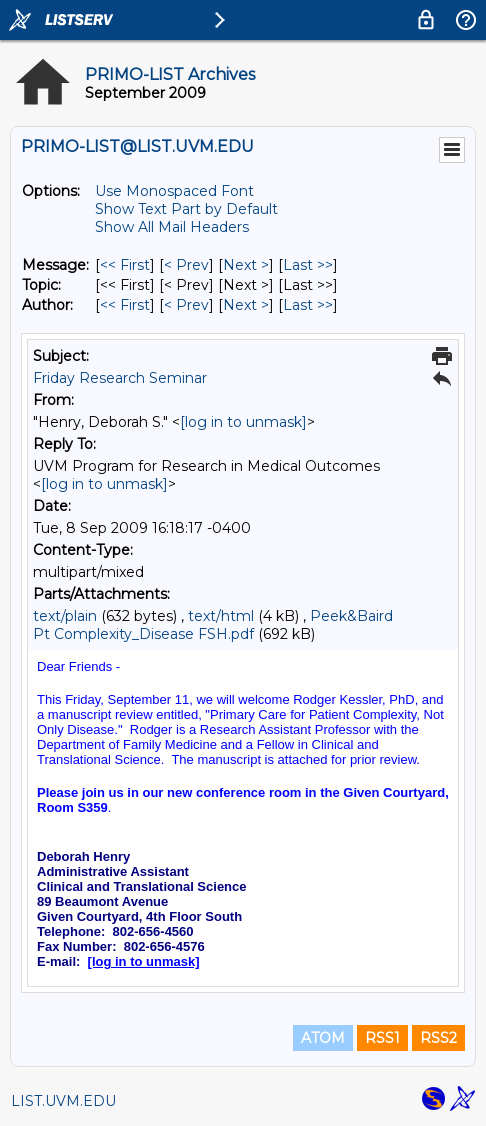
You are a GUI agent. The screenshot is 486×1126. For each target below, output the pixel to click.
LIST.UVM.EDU (63, 1101)
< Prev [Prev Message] (186, 265)
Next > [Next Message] (246, 265)
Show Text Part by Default (186, 209)
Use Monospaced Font (174, 191)
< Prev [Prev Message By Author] (186, 305)
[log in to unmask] (243, 422)
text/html (221, 616)
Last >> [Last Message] (308, 265)
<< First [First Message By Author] (125, 305)
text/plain (65, 616)
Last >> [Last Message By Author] (308, 305)
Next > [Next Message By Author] (246, 305)
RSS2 (438, 1038)
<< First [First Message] (125, 265)
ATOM (323, 1038)
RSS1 (382, 1038)
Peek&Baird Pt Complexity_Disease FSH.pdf (213, 625)
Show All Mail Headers (172, 227)
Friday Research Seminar (120, 378)
